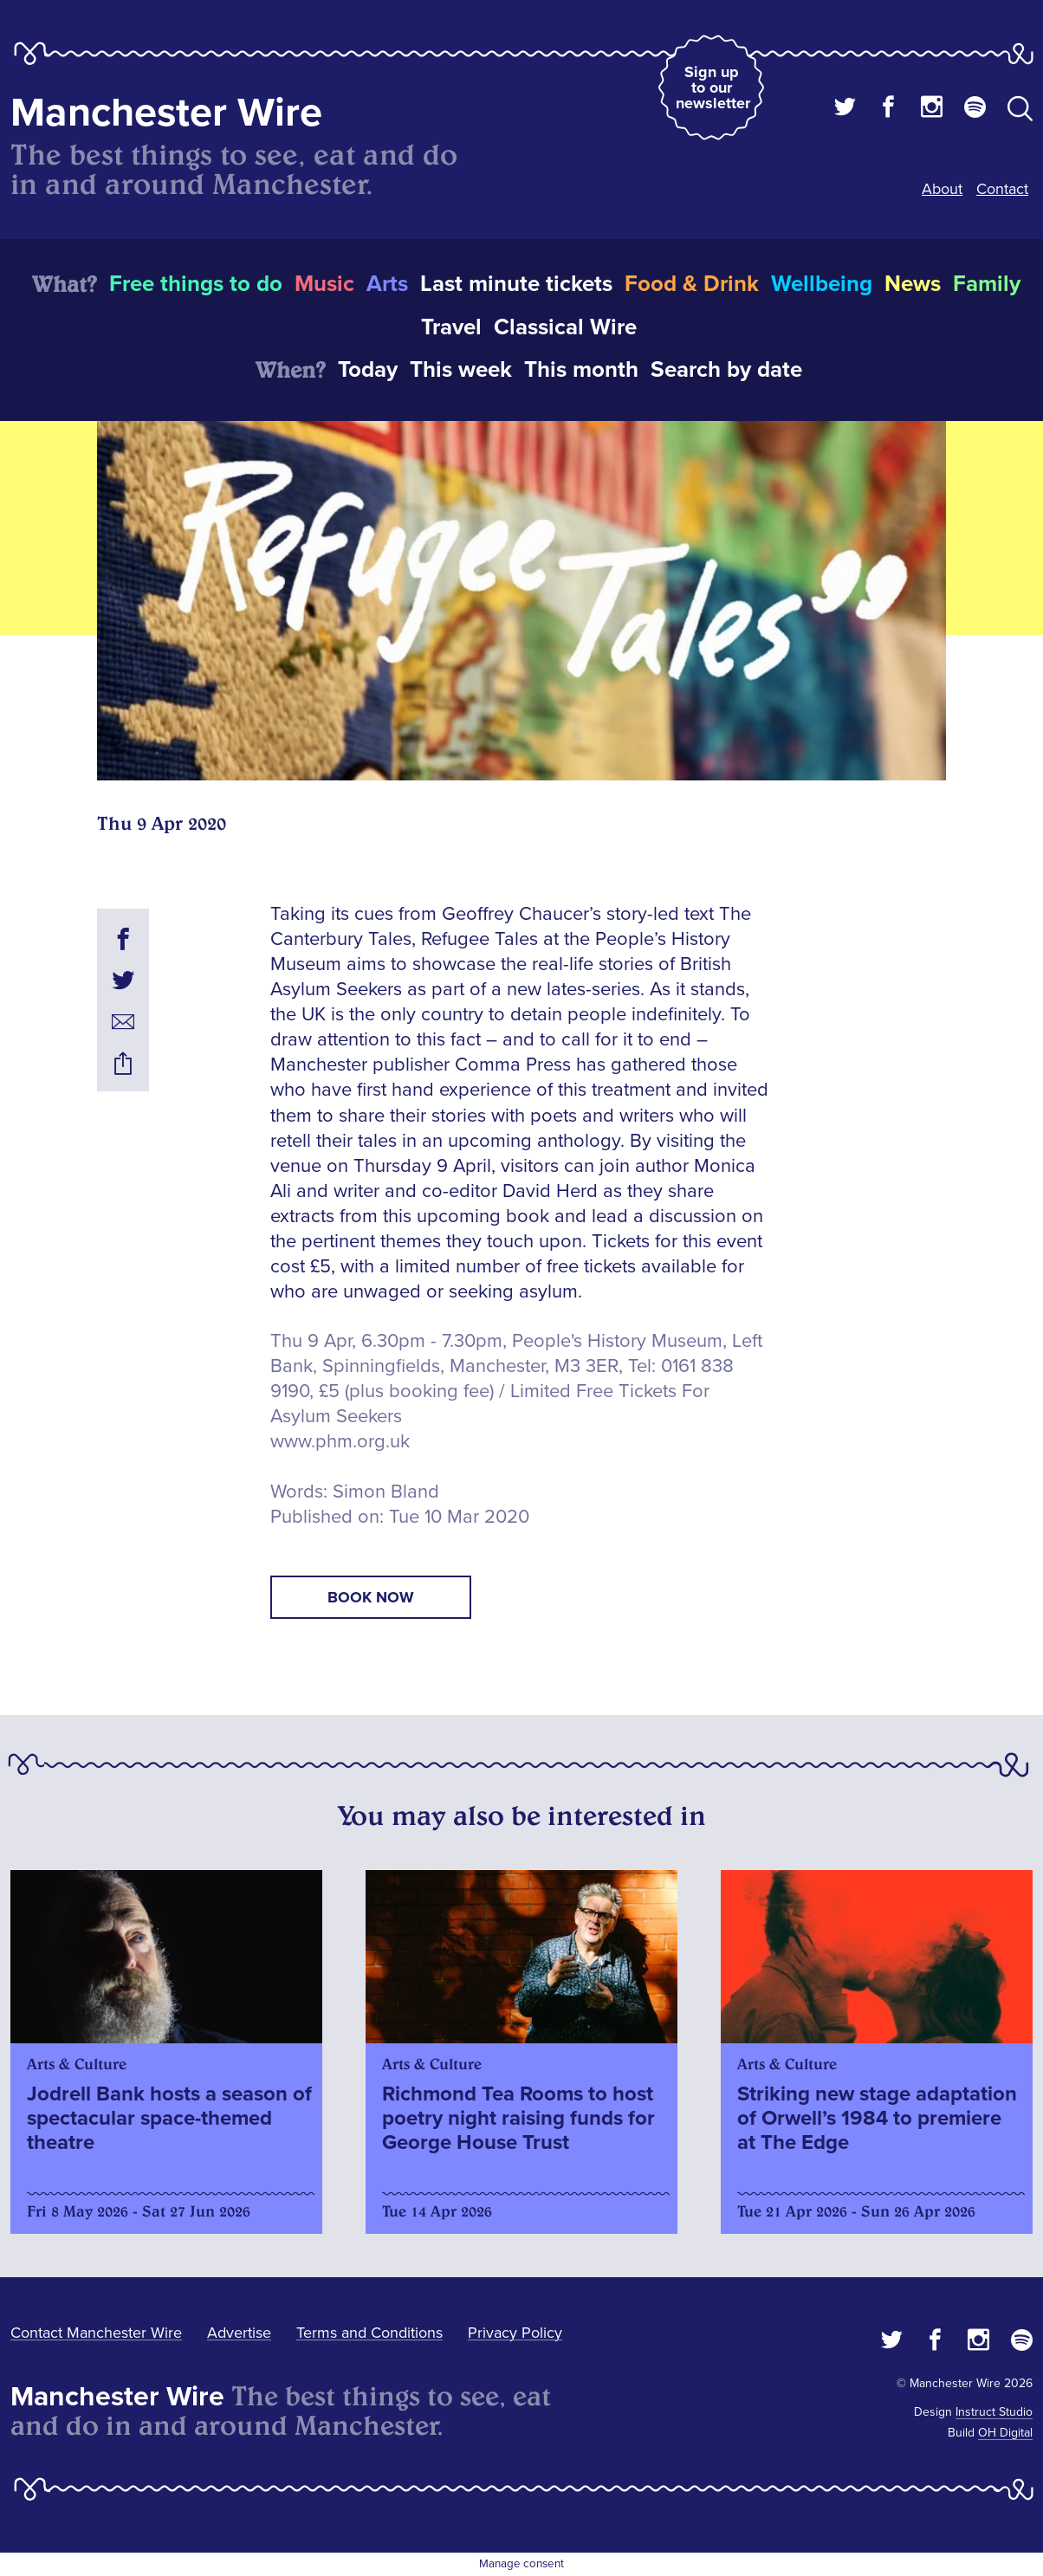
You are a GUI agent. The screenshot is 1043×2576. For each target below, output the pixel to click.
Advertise (239, 2332)
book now (370, 1597)
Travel (451, 327)
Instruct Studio (994, 2411)
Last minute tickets (516, 284)
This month (581, 370)
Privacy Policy (515, 2332)
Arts (387, 284)
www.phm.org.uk (340, 1441)
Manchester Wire (166, 113)
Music (324, 284)
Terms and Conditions (369, 2332)
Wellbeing (821, 284)
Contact (1002, 188)
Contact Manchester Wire (96, 2332)
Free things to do (195, 284)
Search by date (726, 370)
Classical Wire (565, 327)
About (942, 188)
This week (461, 370)
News (912, 284)
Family (986, 284)
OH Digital (1005, 2432)
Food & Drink (692, 284)
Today (368, 370)
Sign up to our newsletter (713, 87)
